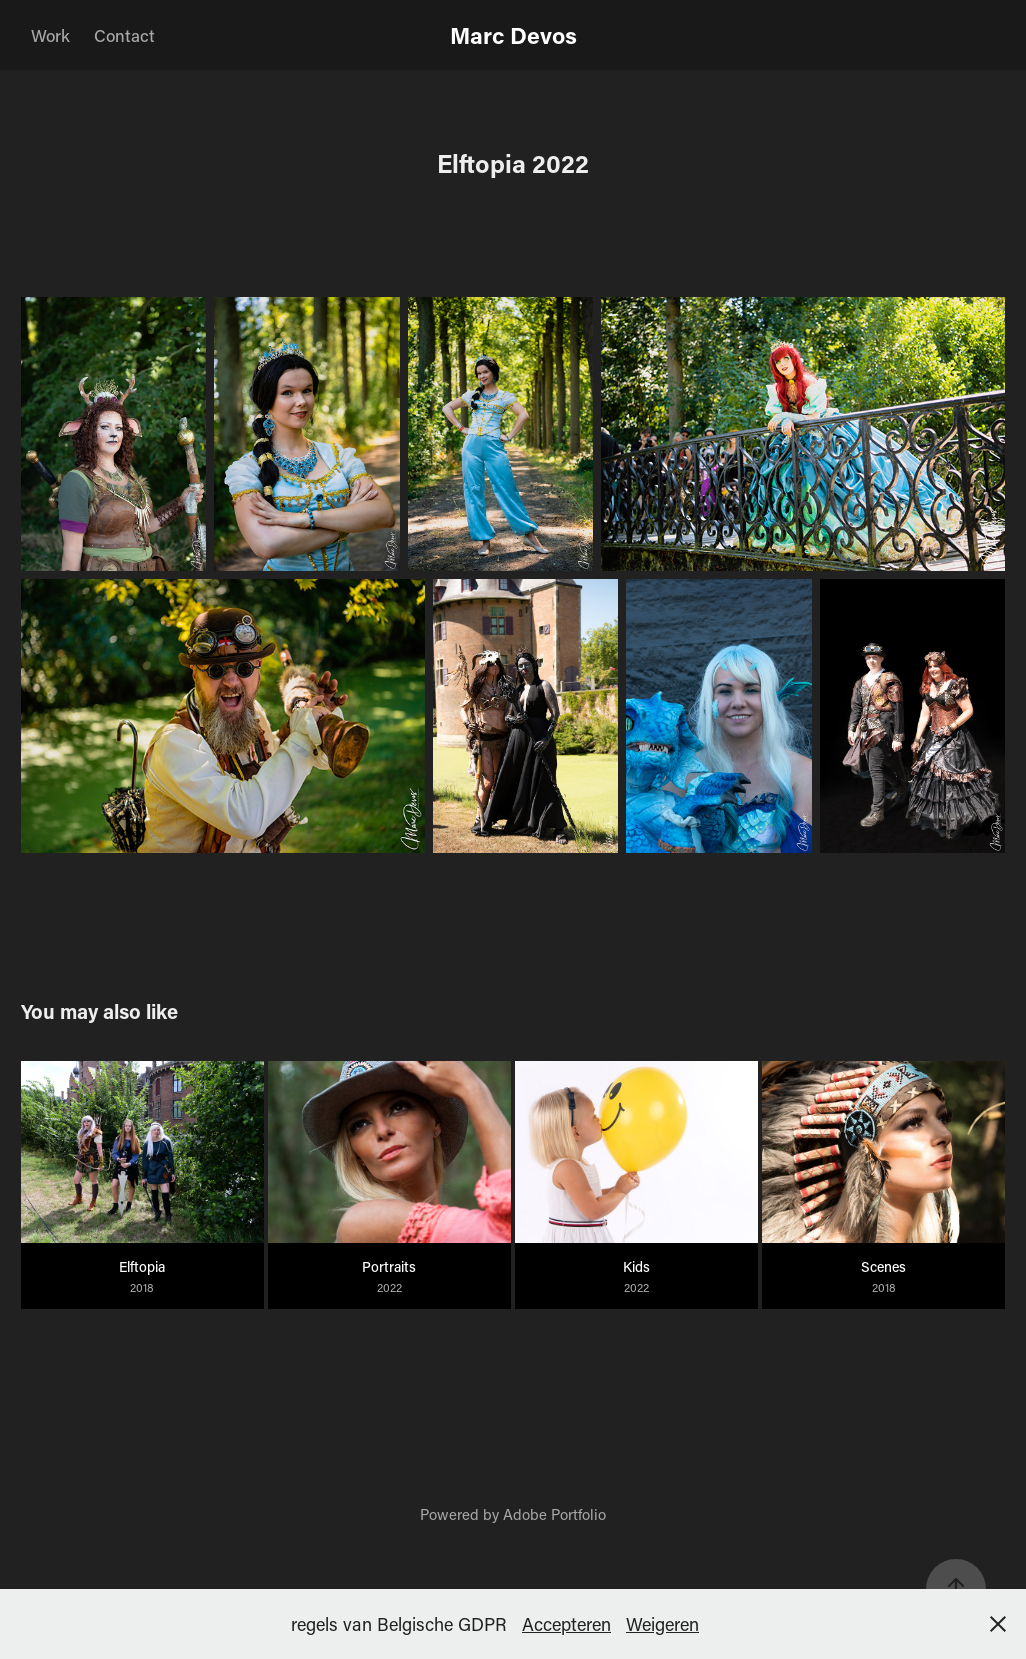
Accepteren (566, 1624)
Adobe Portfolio (554, 1514)
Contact (124, 35)
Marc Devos (513, 35)
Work (50, 35)
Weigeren (662, 1624)
